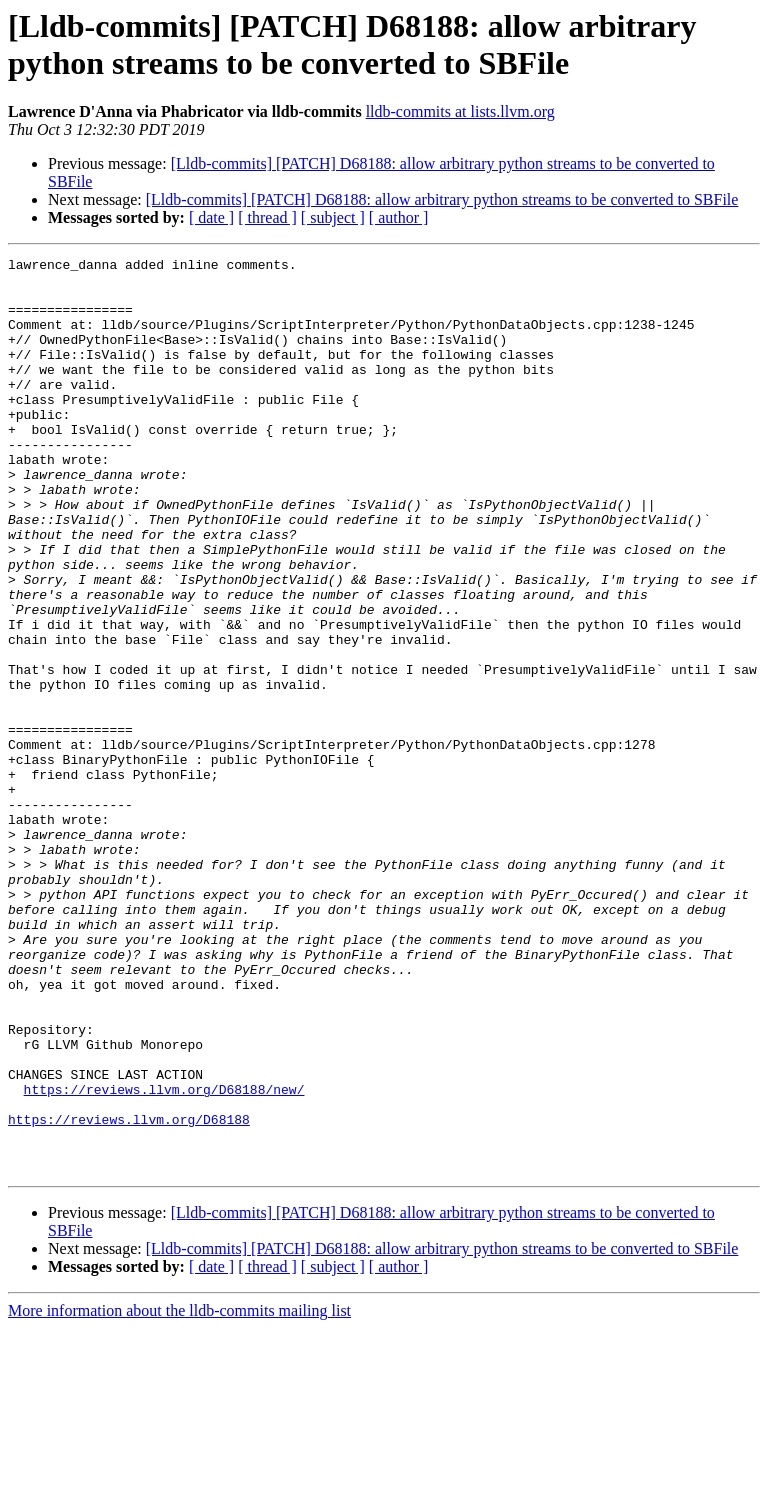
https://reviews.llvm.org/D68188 (129, 1293)
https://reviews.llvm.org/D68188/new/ (164, 1257)
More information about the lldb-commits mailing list (179, 1493)
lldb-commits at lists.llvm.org (460, 111)
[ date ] (211, 217)
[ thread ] (267, 217)
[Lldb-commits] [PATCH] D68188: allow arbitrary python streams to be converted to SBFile (442, 199)
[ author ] (399, 217)
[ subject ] (333, 217)
